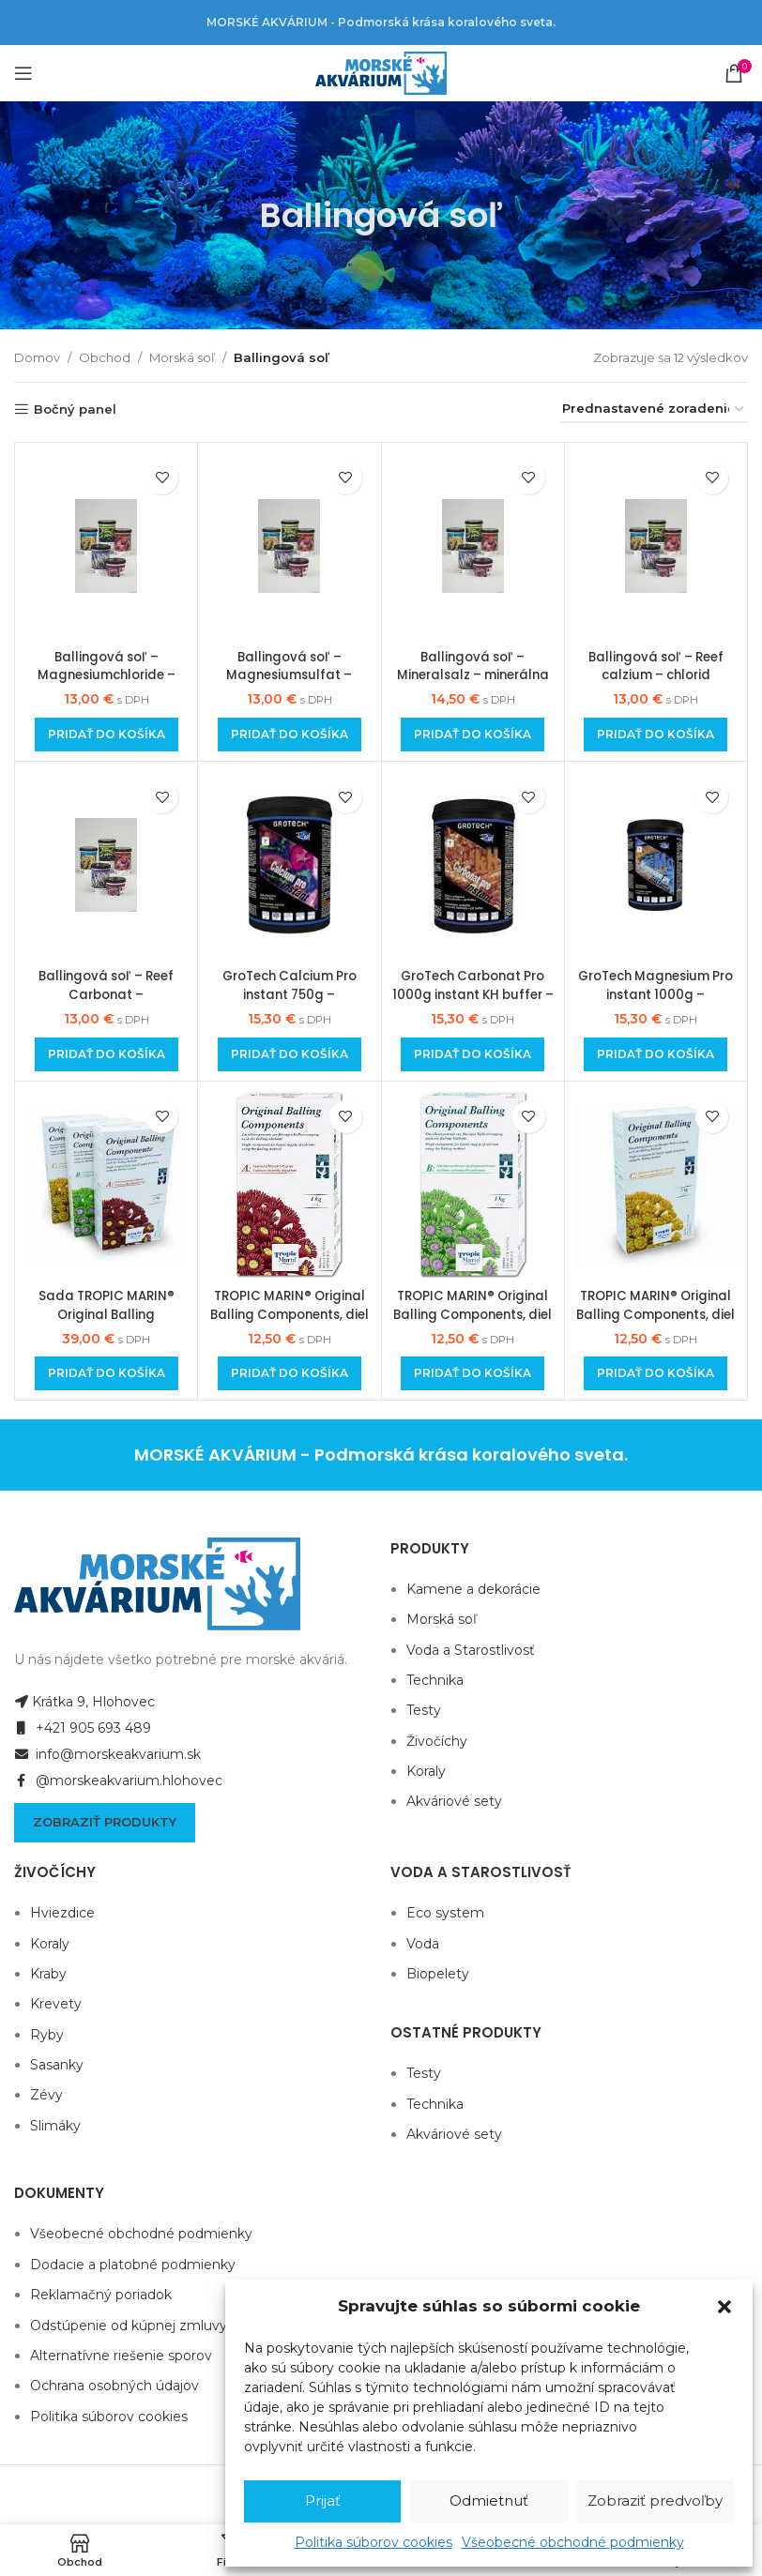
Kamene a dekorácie (473, 1589)
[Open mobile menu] (23, 73)
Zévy (46, 2094)
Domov (37, 357)
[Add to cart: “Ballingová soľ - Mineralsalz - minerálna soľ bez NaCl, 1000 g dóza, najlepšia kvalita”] (472, 734)
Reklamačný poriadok (101, 2294)
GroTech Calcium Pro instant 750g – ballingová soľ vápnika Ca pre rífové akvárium (289, 1003)
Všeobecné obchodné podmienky (573, 2542)
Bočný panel (75, 409)
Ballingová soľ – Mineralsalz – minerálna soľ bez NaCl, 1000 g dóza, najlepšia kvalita (472, 684)
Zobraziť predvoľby (655, 2500)
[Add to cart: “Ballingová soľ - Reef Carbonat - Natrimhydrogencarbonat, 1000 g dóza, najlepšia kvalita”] (106, 1054)
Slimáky (55, 2125)
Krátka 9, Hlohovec (84, 1701)
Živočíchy (436, 1741)
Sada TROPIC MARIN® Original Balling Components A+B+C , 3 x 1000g (106, 1323)
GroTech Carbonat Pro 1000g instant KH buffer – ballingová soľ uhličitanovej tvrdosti (473, 1003)
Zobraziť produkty (104, 1821)
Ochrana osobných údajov (114, 2385)
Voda (422, 1943)
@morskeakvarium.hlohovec (118, 1780)
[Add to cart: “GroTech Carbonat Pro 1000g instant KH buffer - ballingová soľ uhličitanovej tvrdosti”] (472, 1054)
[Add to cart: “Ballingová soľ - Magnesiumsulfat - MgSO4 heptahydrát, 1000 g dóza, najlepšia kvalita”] (289, 734)
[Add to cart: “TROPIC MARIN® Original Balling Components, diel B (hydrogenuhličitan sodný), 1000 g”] (472, 1373)
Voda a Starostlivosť (470, 1650)
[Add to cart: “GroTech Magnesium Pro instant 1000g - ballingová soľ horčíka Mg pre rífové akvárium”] (655, 1054)
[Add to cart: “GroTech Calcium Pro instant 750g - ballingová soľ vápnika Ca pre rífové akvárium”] (289, 1054)
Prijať (323, 2500)
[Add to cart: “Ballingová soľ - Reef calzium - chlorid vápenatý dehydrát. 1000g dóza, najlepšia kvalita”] (655, 734)
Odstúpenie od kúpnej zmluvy (128, 2325)
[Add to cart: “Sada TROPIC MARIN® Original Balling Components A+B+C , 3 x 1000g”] (106, 1373)
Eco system (445, 1912)
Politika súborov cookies (373, 2542)
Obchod (104, 357)
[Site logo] (381, 72)
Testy (423, 1710)
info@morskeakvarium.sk (107, 1754)
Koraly (426, 1771)
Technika (435, 1680)
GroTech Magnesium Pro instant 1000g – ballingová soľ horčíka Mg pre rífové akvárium (655, 1003)
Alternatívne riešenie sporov (121, 2355)
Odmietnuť (489, 2500)
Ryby (47, 2034)
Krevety (56, 2003)
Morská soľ (182, 357)
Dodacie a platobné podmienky (133, 2264)
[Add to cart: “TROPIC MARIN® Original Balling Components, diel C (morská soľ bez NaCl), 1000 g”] (655, 1373)
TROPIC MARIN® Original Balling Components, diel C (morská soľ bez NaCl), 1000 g (655, 1323)
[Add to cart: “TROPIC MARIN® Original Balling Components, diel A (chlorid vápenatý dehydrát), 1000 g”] (289, 1373)
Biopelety (437, 1973)
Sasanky (57, 2064)
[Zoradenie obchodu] (654, 410)
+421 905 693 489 (82, 1728)
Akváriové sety (454, 1801)
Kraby (48, 1973)
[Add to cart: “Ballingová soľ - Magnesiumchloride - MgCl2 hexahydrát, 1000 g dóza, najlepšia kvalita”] (106, 734)
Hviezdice (62, 1912)
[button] (724, 2306)
